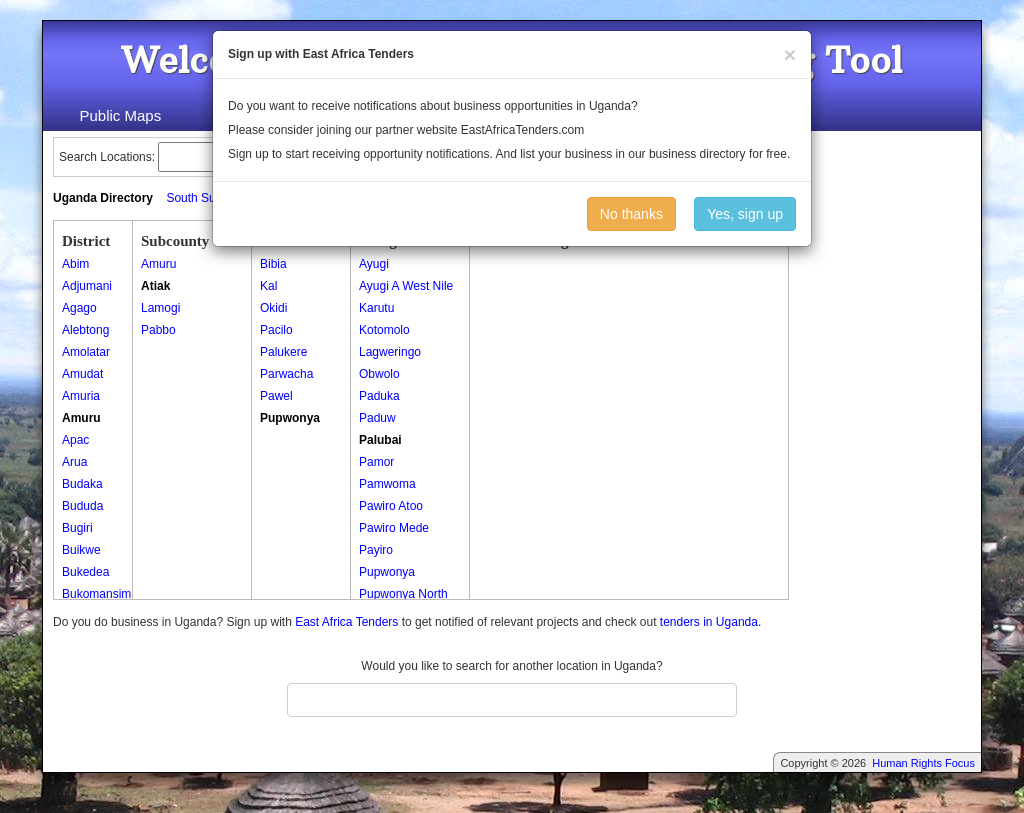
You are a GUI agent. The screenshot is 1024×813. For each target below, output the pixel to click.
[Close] (790, 54)
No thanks (631, 214)
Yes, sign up (745, 214)
